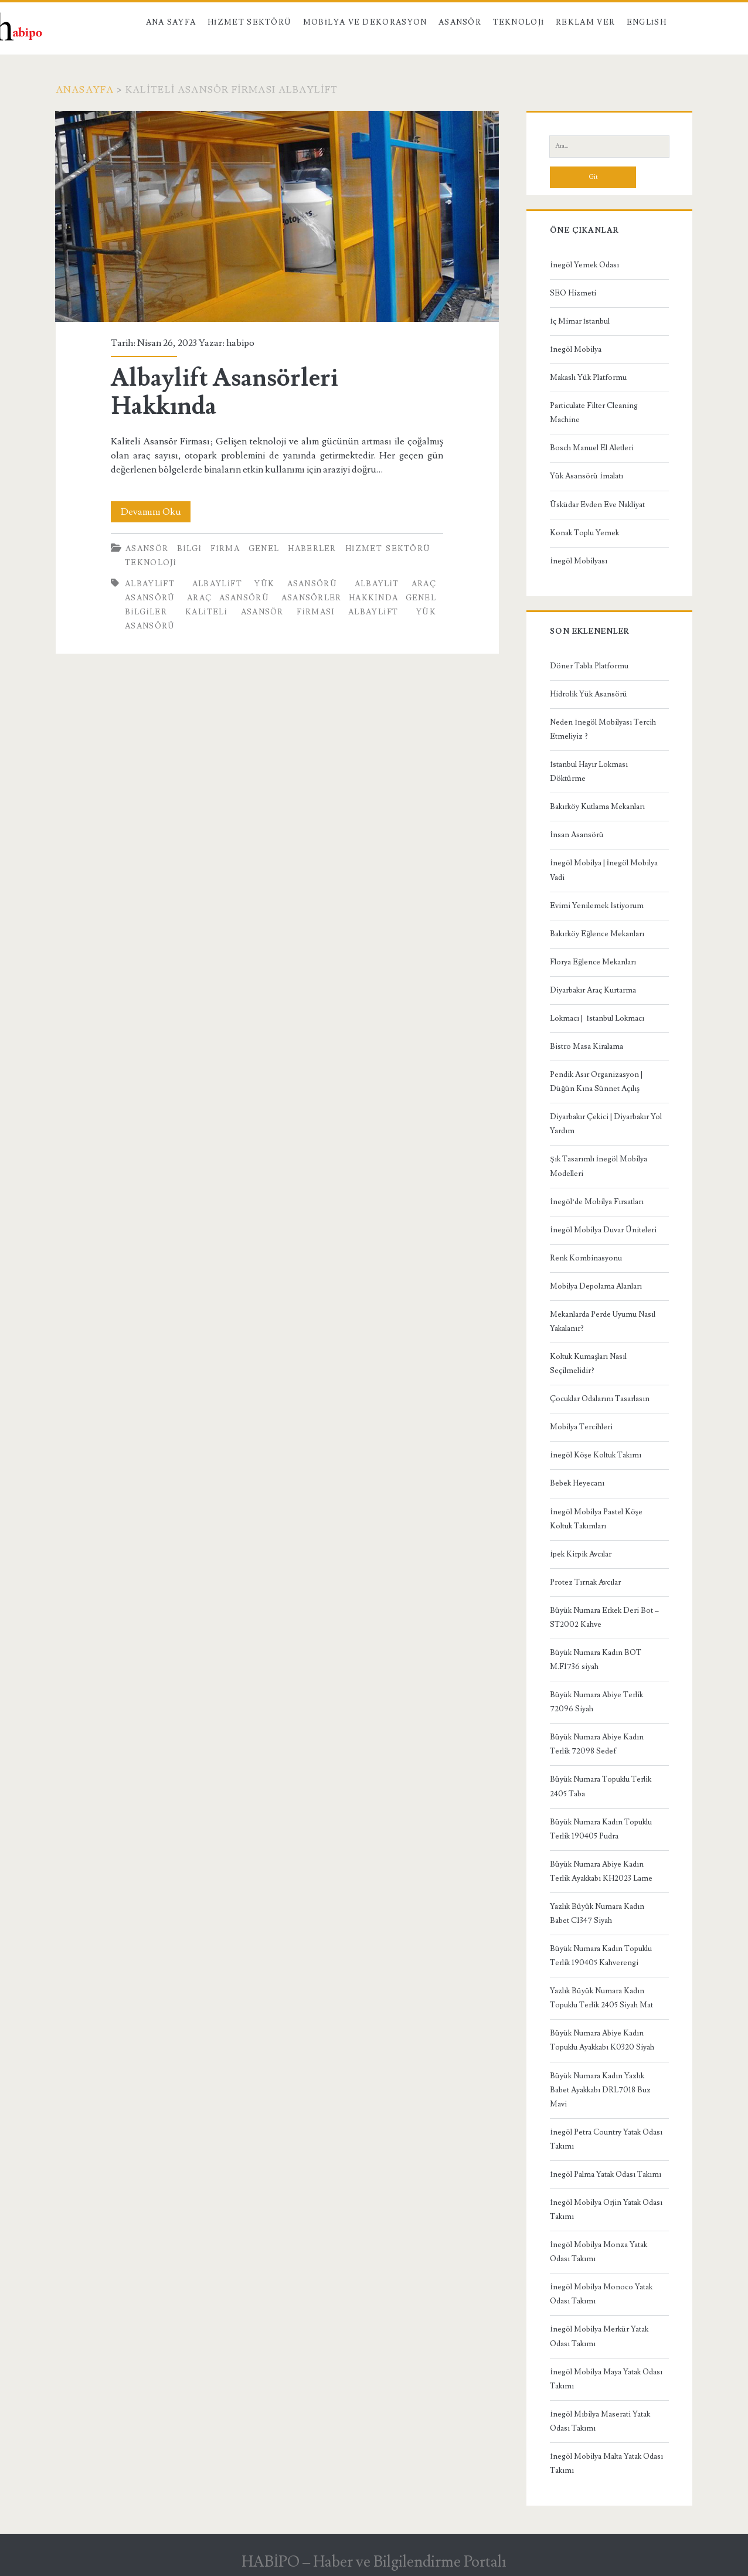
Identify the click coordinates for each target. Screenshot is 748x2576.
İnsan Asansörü (576, 835)
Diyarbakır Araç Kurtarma (593, 990)
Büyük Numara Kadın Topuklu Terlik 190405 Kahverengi (601, 1955)
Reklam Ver (585, 22)
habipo (240, 343)
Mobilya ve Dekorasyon (365, 22)
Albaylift (150, 584)
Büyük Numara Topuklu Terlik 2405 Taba (600, 1786)
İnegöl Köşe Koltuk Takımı (595, 1455)
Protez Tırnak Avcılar (585, 1582)
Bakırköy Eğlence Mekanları (597, 934)
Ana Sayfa (171, 22)
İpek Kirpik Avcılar (580, 1554)
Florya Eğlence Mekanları (593, 962)
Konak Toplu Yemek (584, 533)
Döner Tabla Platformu (589, 666)
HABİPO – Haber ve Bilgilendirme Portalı (374, 2562)
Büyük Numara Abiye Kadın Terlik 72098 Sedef (597, 1744)
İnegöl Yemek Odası (584, 265)
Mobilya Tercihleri (581, 1427)
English (647, 22)
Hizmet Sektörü (250, 22)
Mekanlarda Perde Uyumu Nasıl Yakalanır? (602, 1321)
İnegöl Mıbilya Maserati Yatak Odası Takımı (600, 2421)
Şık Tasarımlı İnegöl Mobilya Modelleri (598, 1166)
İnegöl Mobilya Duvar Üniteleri (603, 1230)
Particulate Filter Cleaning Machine (594, 412)
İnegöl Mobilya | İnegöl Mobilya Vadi (604, 870)
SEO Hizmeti (573, 293)
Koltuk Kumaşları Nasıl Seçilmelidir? (588, 1363)
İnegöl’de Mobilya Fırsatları (597, 1202)
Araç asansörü (228, 598)
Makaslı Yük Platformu (588, 377)
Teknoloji (519, 22)
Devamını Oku (156, 511)
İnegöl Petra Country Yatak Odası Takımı (606, 2139)
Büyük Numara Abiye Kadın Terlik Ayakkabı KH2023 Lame (601, 1871)
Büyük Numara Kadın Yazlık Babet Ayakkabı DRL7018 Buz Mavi (600, 2090)
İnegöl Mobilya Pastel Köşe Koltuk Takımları (596, 1519)
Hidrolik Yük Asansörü (588, 694)
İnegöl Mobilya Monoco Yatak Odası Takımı (601, 2294)
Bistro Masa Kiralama (586, 1046)
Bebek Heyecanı (577, 1483)
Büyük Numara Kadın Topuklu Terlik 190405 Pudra (601, 1829)
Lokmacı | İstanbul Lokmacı (597, 1018)
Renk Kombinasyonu (586, 1258)
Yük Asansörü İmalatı (586, 476)
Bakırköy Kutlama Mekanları (597, 806)
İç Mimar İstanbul (580, 321)
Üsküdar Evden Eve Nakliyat (597, 504)
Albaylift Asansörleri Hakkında (276, 216)
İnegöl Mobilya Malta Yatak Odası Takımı (606, 2463)
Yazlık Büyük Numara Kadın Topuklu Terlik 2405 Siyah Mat (601, 1998)
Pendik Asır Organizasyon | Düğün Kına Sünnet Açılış (596, 1081)
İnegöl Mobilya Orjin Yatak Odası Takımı (606, 2209)
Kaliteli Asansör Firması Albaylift (291, 612)
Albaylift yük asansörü (264, 584)
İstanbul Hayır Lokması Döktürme (588, 771)
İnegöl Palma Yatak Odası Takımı (605, 2174)
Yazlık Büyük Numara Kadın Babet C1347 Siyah (597, 1913)
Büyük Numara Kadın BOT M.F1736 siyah (595, 1659)
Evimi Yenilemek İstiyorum (596, 905)
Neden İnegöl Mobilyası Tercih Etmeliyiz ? (602, 729)
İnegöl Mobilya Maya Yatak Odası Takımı (606, 2379)
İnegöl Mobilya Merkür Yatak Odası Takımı (599, 2336)
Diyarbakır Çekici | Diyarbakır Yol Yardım (606, 1124)
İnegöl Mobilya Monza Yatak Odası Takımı (598, 2252)
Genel (264, 548)
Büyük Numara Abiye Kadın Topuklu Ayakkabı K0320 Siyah (602, 2040)
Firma (225, 548)
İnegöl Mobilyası (578, 561)
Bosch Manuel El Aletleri (592, 448)
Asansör (459, 22)
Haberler (312, 548)
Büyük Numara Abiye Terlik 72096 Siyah (596, 1702)
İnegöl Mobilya (575, 349)
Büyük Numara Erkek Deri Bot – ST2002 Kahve (604, 1617)
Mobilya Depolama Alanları (596, 1286)
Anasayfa (85, 90)
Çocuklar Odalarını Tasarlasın (600, 1398)
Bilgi (189, 548)
